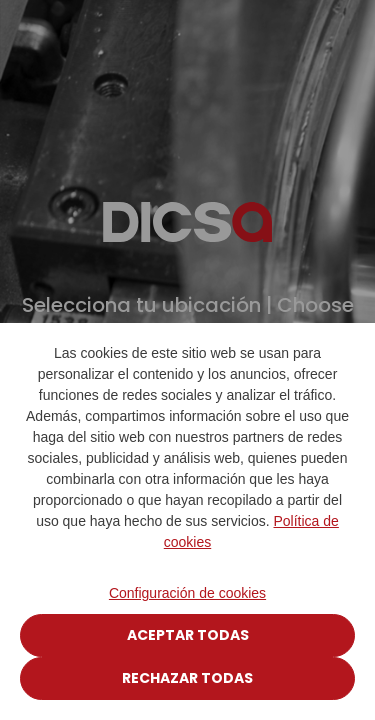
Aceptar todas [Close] (188, 635)
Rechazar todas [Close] (187, 678)
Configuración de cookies (187, 593)
